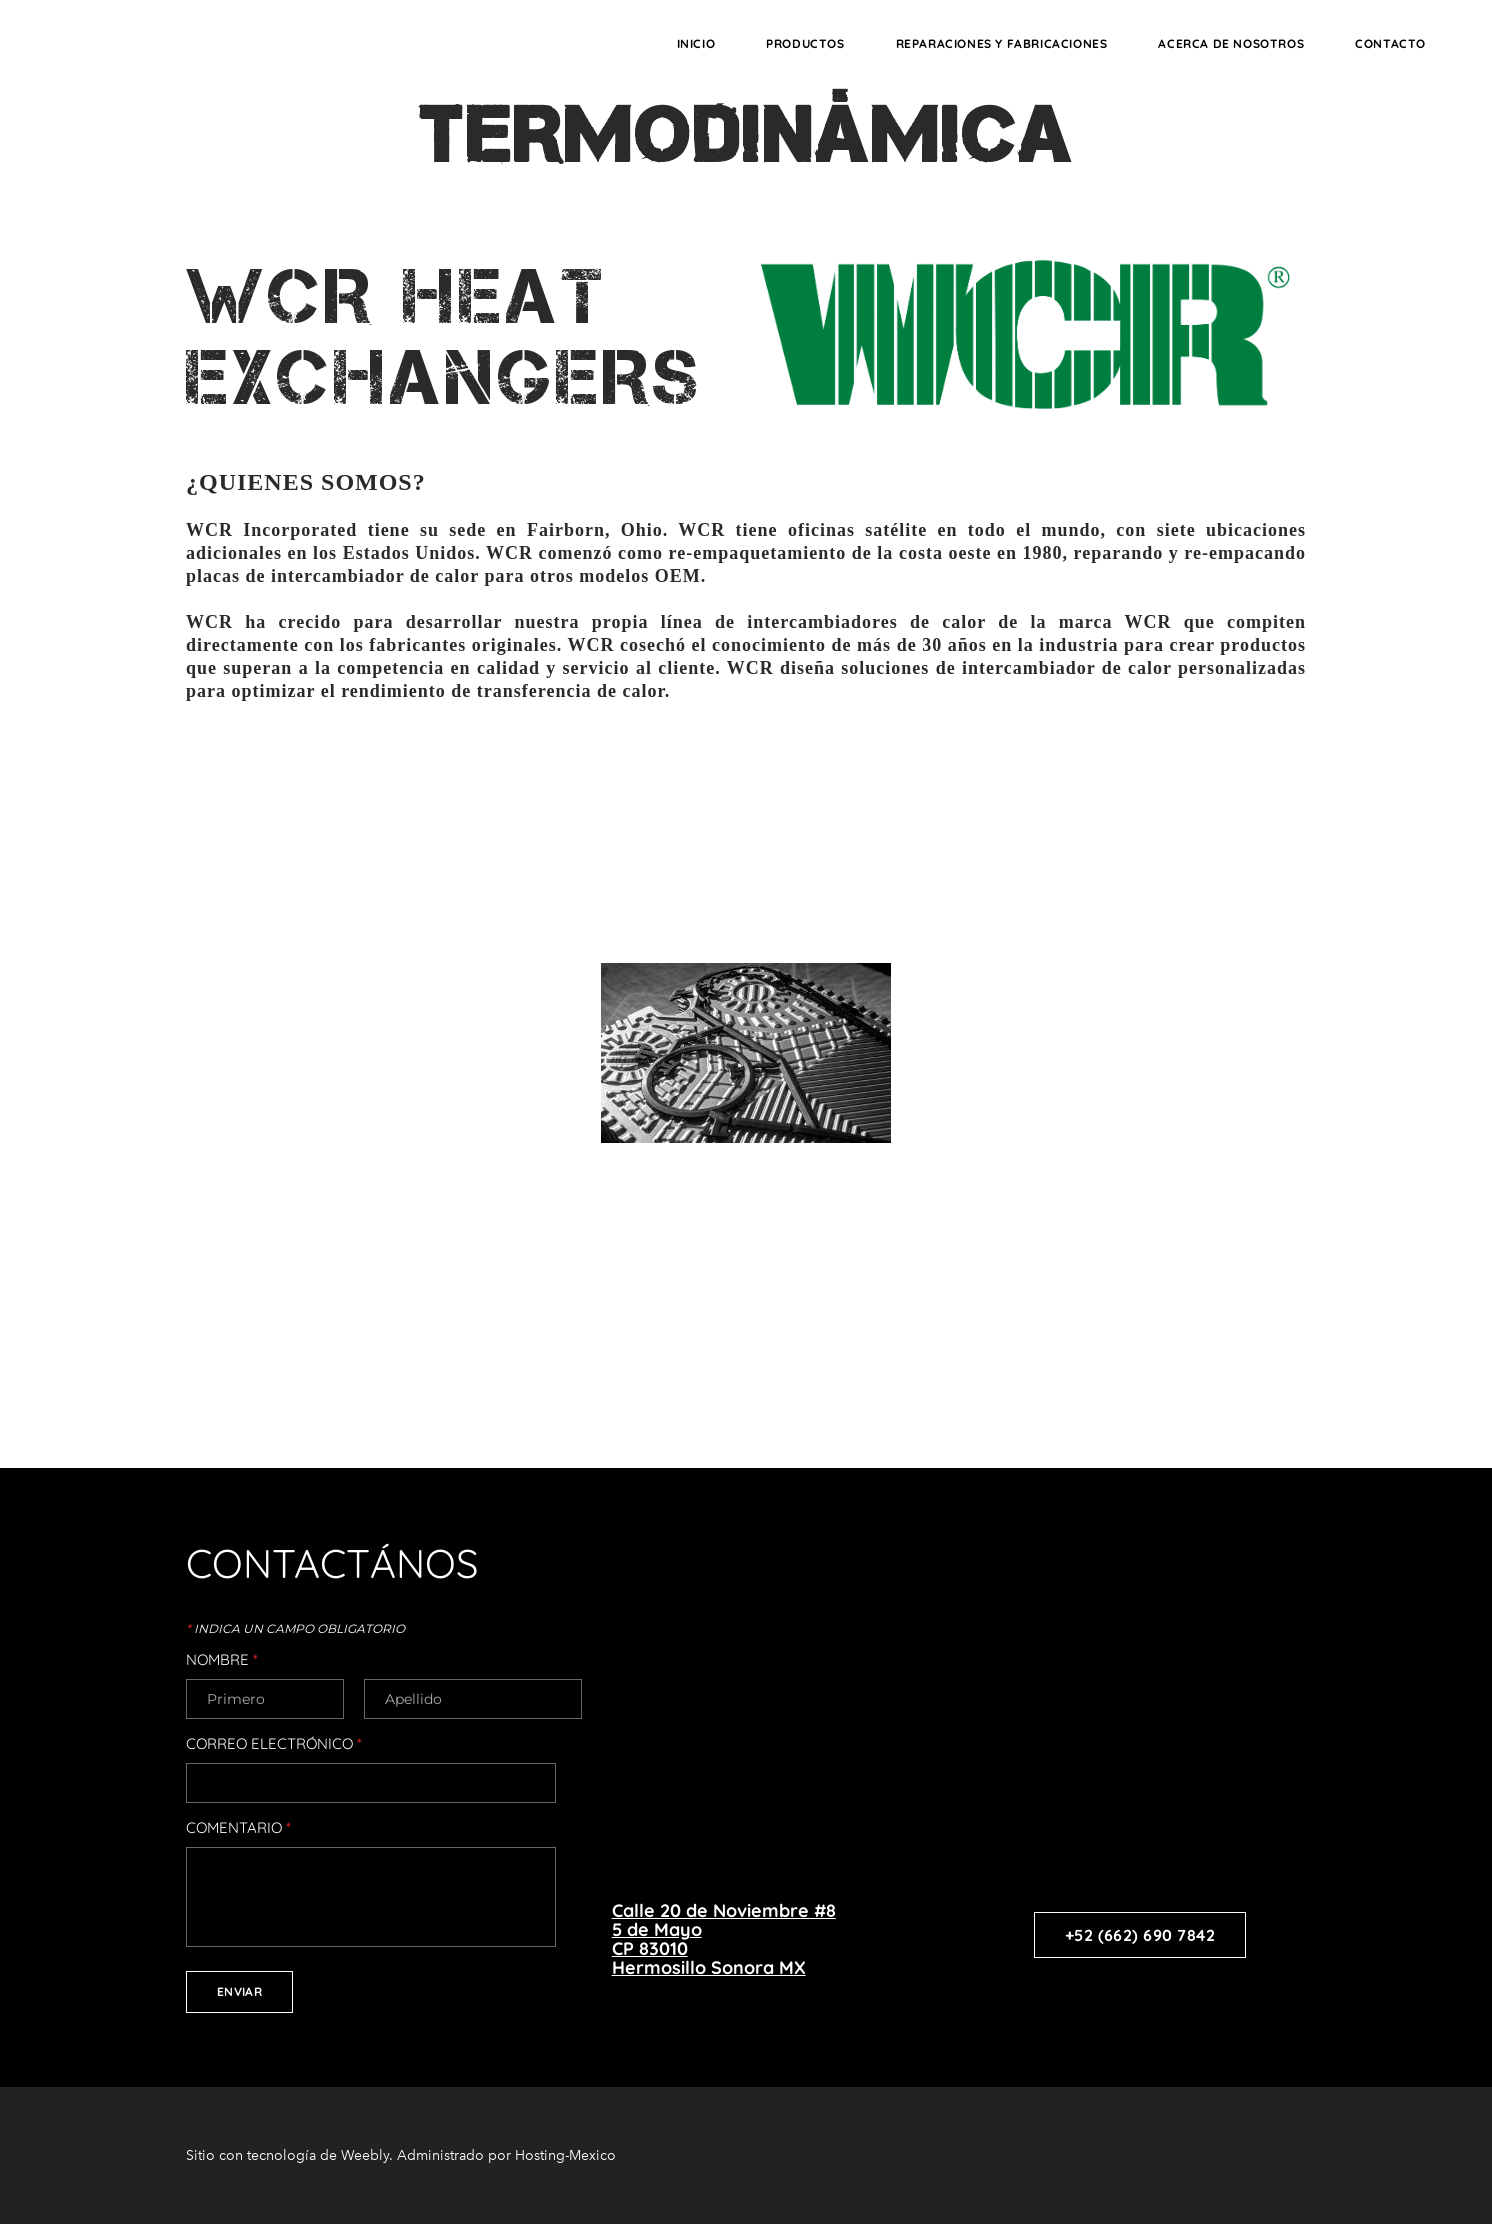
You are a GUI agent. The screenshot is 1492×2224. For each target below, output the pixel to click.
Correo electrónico (274, 1744)
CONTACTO (1390, 43)
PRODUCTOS (805, 43)
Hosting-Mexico (565, 2155)
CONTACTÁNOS (332, 1563)
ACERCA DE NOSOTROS (1231, 43)
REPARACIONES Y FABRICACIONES (1002, 43)
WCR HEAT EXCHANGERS (444, 336)
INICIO (696, 43)
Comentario (238, 1828)
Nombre (222, 1660)
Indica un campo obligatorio (295, 1629)
